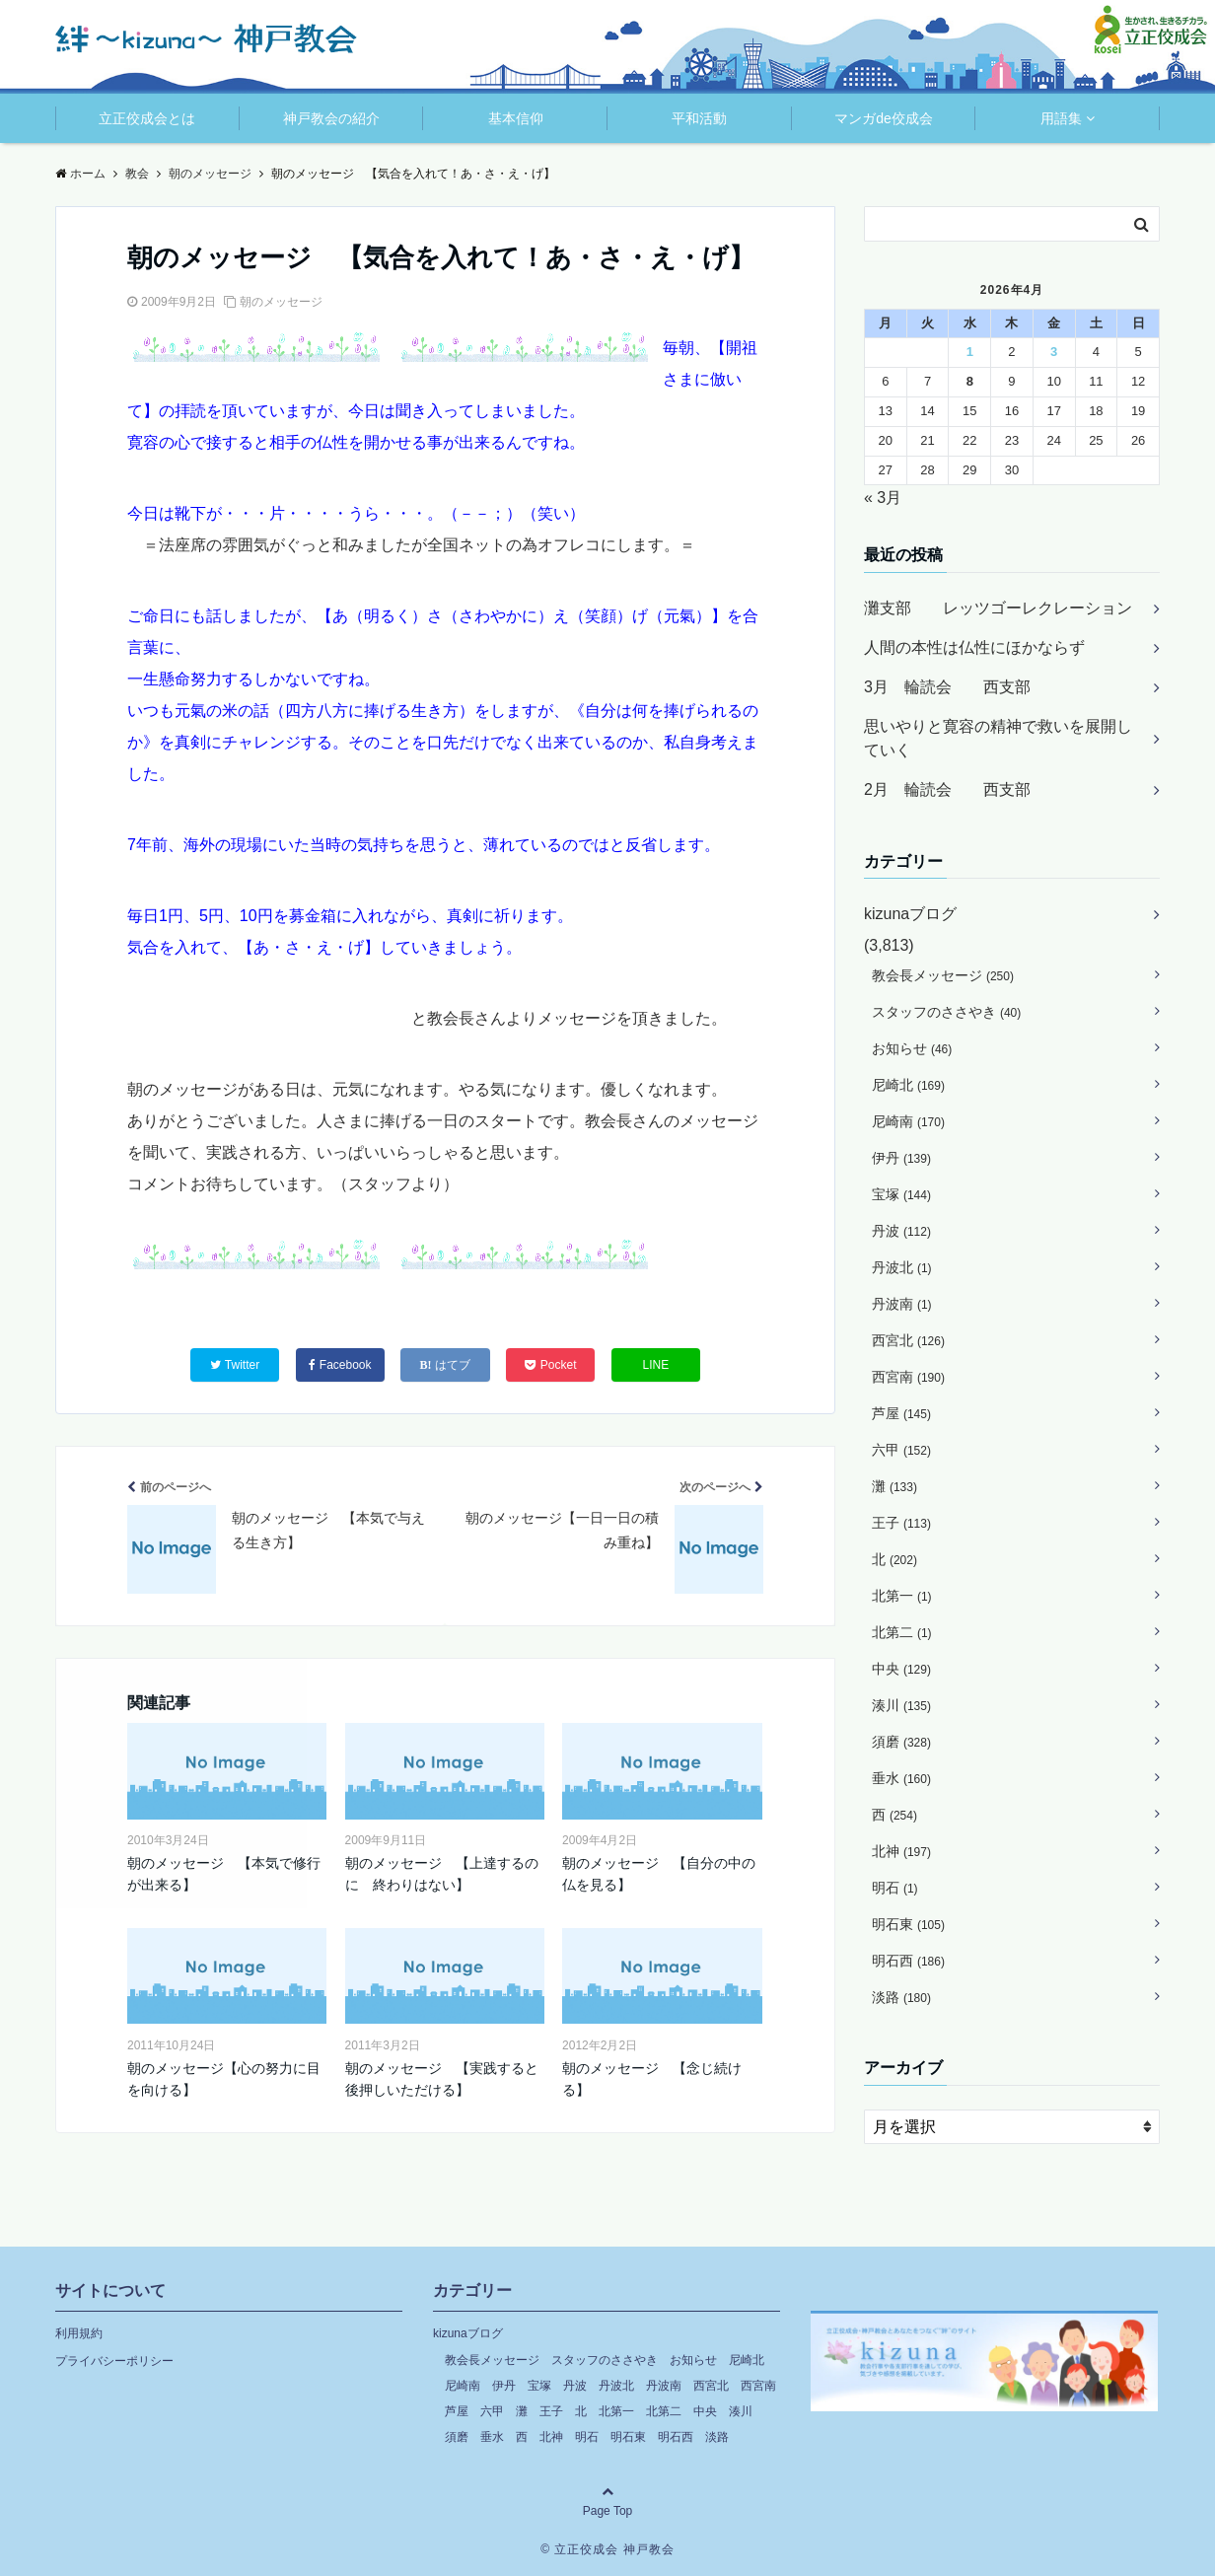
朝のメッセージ (281, 302)
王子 (901, 1523)
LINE (656, 1365)
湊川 (901, 1705)
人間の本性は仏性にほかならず (974, 647)
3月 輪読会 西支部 (947, 687)
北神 (901, 1851)
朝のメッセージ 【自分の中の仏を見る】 (658, 1874)
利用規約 (79, 2333)
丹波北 (902, 1267)
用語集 (1061, 118)
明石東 (908, 1924)
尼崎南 (908, 1121)
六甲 (901, 1450)
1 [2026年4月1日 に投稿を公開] (969, 351)
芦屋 (901, 1413)
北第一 (902, 1596)
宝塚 (901, 1194)
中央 (901, 1669)
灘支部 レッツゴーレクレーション (998, 608)
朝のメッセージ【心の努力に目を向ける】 (224, 2079)
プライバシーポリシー (114, 2361)
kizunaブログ (910, 913)
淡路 (901, 1997)
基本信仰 (515, 118)
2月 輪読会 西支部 (947, 789)
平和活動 (699, 118)
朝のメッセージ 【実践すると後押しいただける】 (441, 2079)
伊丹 (901, 1158)
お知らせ (912, 1048)
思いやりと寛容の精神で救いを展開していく (998, 738)
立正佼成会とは (147, 118)
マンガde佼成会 (883, 118)
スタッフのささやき (946, 1012)
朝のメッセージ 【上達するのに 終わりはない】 (441, 1874)
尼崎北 (908, 1085)
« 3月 (882, 497)
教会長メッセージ (943, 975)
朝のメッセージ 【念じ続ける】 (652, 2079)
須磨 (901, 1742)
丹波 (901, 1231)
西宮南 (908, 1377)
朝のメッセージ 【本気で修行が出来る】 (224, 1874)
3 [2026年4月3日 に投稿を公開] (1053, 351)
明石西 (908, 1960)
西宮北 (908, 1340)
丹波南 (902, 1304)
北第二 (902, 1632)
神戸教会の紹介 (331, 118)
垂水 (901, 1778)
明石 (895, 1888)
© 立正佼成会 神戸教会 (607, 2549)
